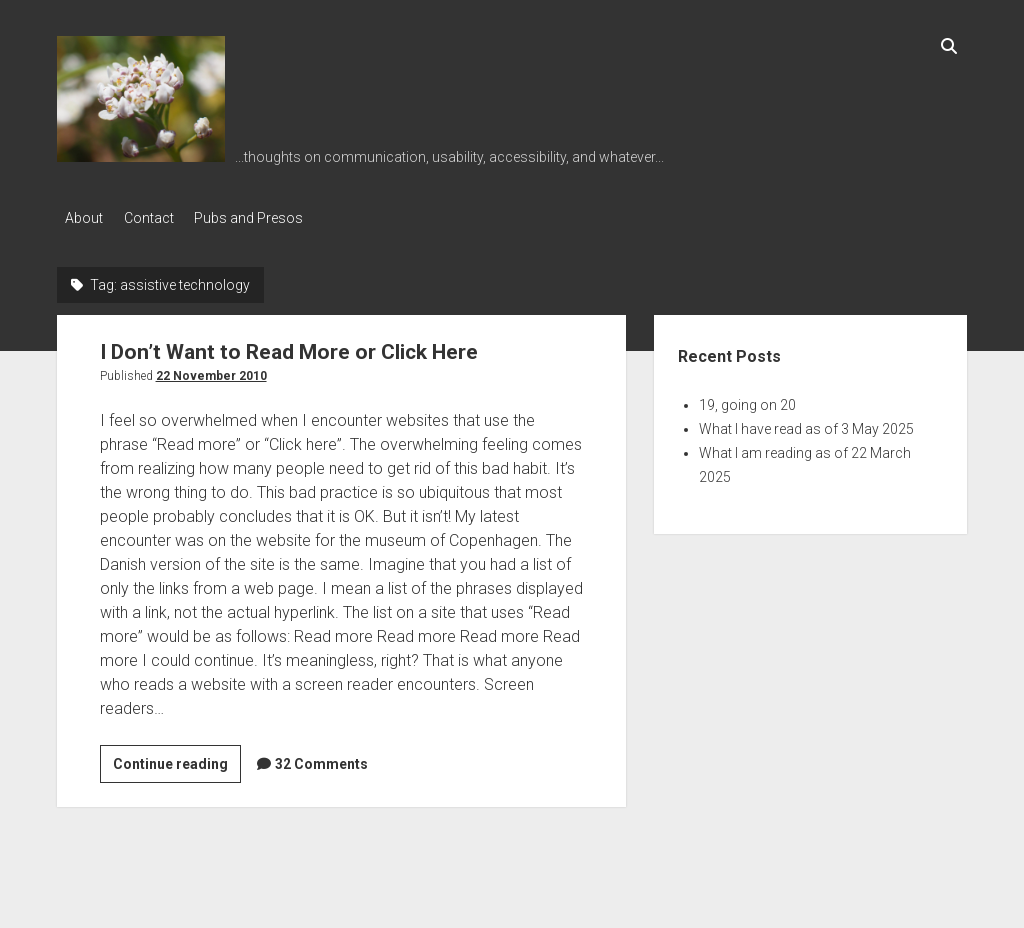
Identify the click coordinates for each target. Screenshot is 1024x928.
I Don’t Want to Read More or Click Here (289, 347)
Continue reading (177, 762)
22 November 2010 (211, 371)
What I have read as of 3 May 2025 (806, 424)
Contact (158, 218)
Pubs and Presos (267, 218)
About (84, 218)
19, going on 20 (747, 400)
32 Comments (321, 759)
